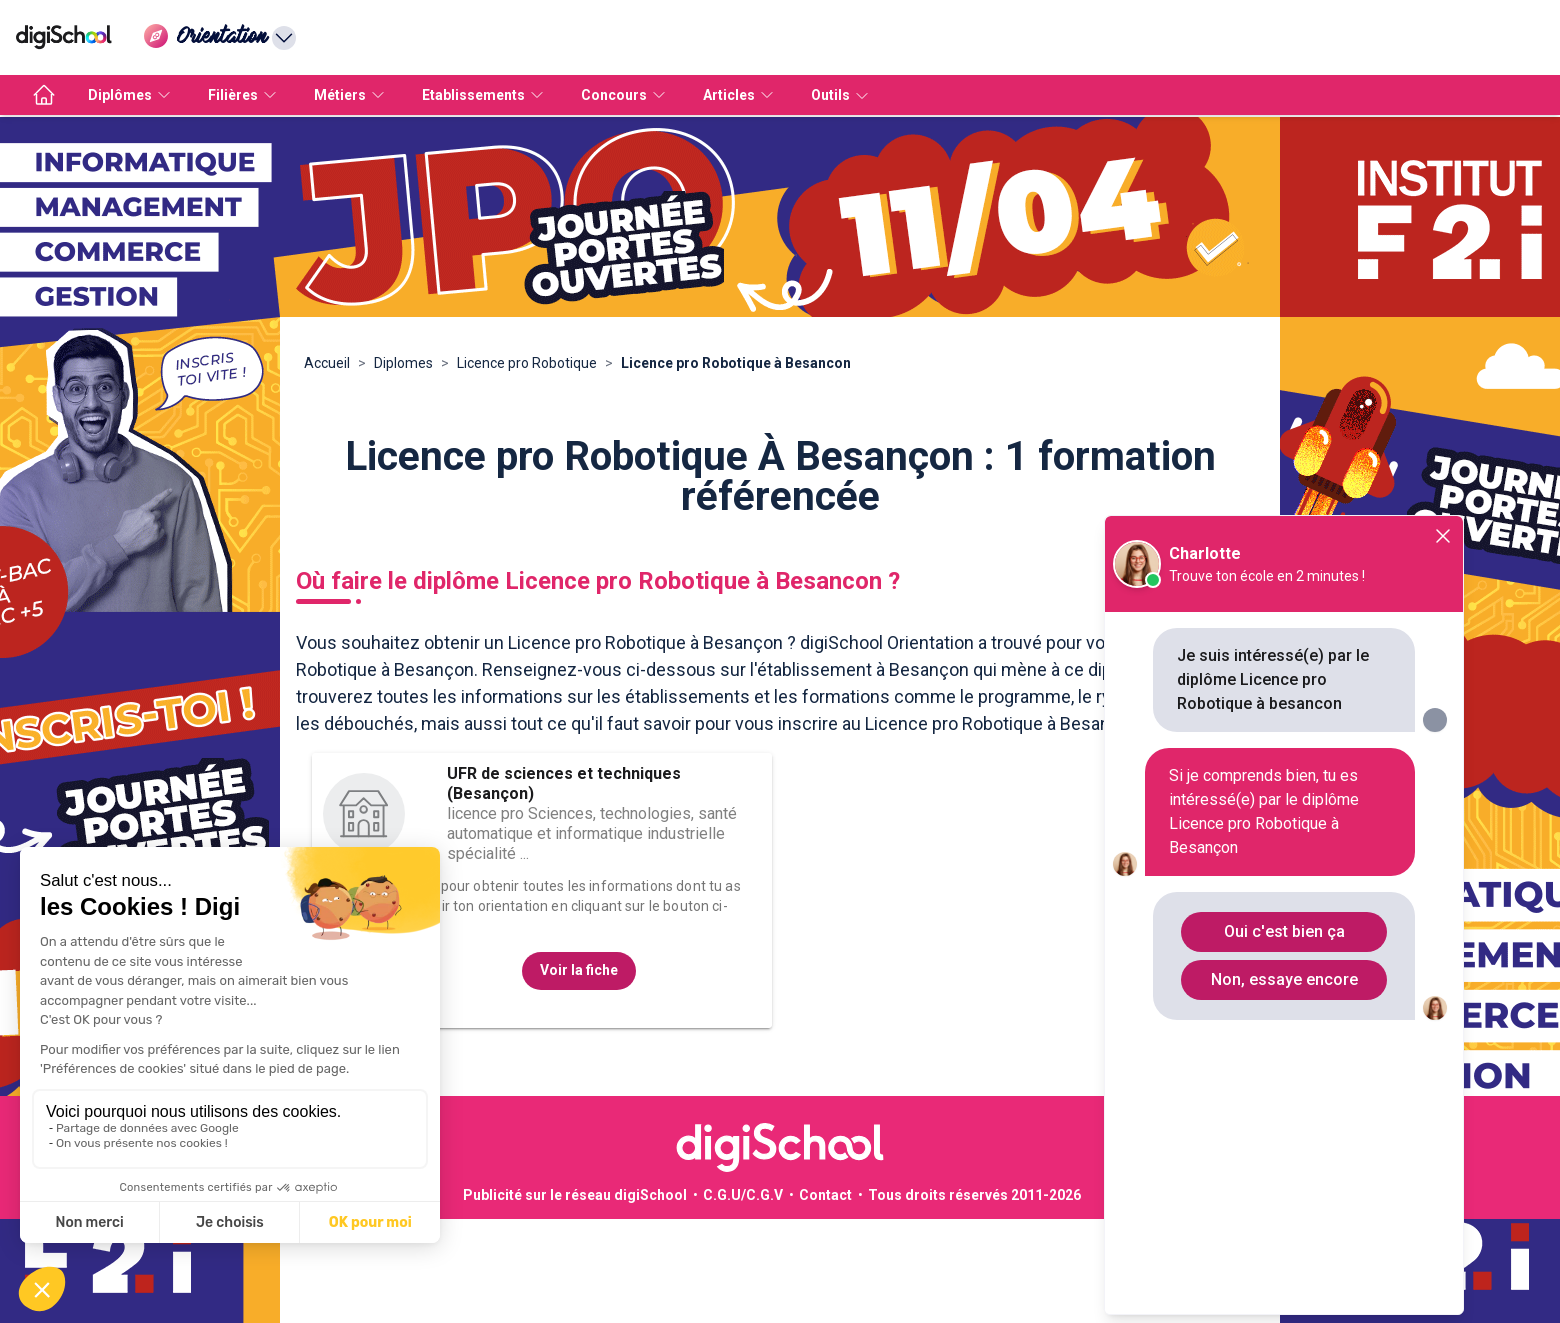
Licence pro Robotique (527, 363)
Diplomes (403, 363)
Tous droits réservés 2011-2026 (974, 1195)
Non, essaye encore (1284, 979)
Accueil (327, 363)
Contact (825, 1195)
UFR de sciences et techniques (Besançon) (564, 783)
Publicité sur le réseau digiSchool (575, 1195)
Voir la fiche (579, 970)
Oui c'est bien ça (1284, 931)
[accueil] (44, 95)
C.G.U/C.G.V (743, 1195)
